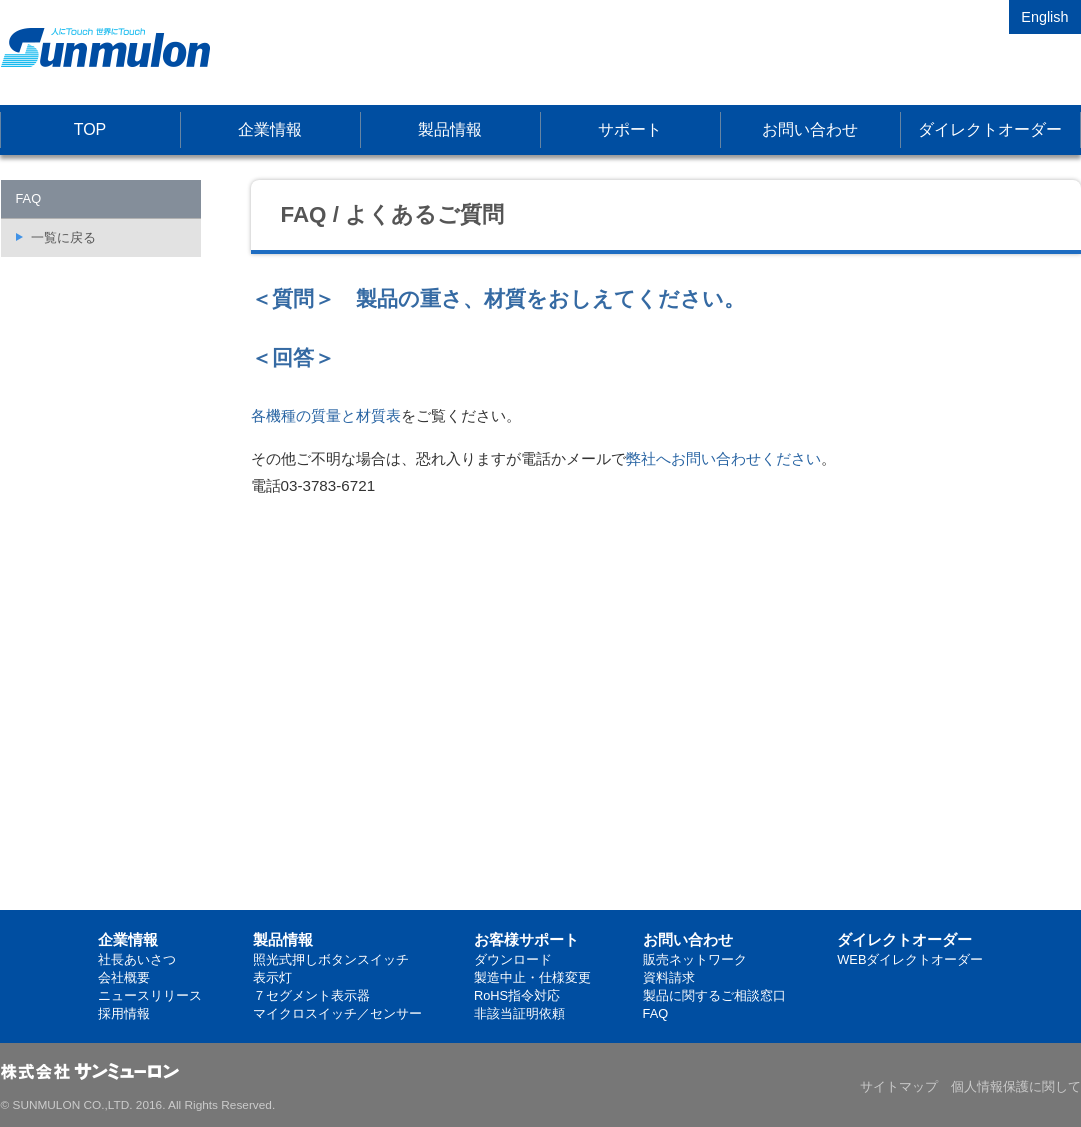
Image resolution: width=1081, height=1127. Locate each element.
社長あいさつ (137, 959)
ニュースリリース (150, 995)
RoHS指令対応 (517, 995)
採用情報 (124, 1013)
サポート (630, 129)
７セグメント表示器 (311, 995)
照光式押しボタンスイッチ (331, 959)
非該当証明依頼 (519, 1013)
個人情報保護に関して (1016, 1086)
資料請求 (669, 977)
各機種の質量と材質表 (326, 415)
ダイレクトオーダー (990, 129)
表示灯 (272, 977)
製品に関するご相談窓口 (714, 995)
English (1044, 17)
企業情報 (270, 129)
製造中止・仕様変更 (532, 977)
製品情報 (450, 129)
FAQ (656, 1013)
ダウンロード (513, 959)
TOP (90, 129)
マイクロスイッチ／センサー (337, 1013)
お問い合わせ (810, 129)
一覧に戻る (63, 237)
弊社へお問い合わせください (723, 458)
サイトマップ (899, 1086)
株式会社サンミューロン (105, 47)
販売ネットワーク (695, 959)
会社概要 (124, 977)
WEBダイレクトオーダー (910, 959)
